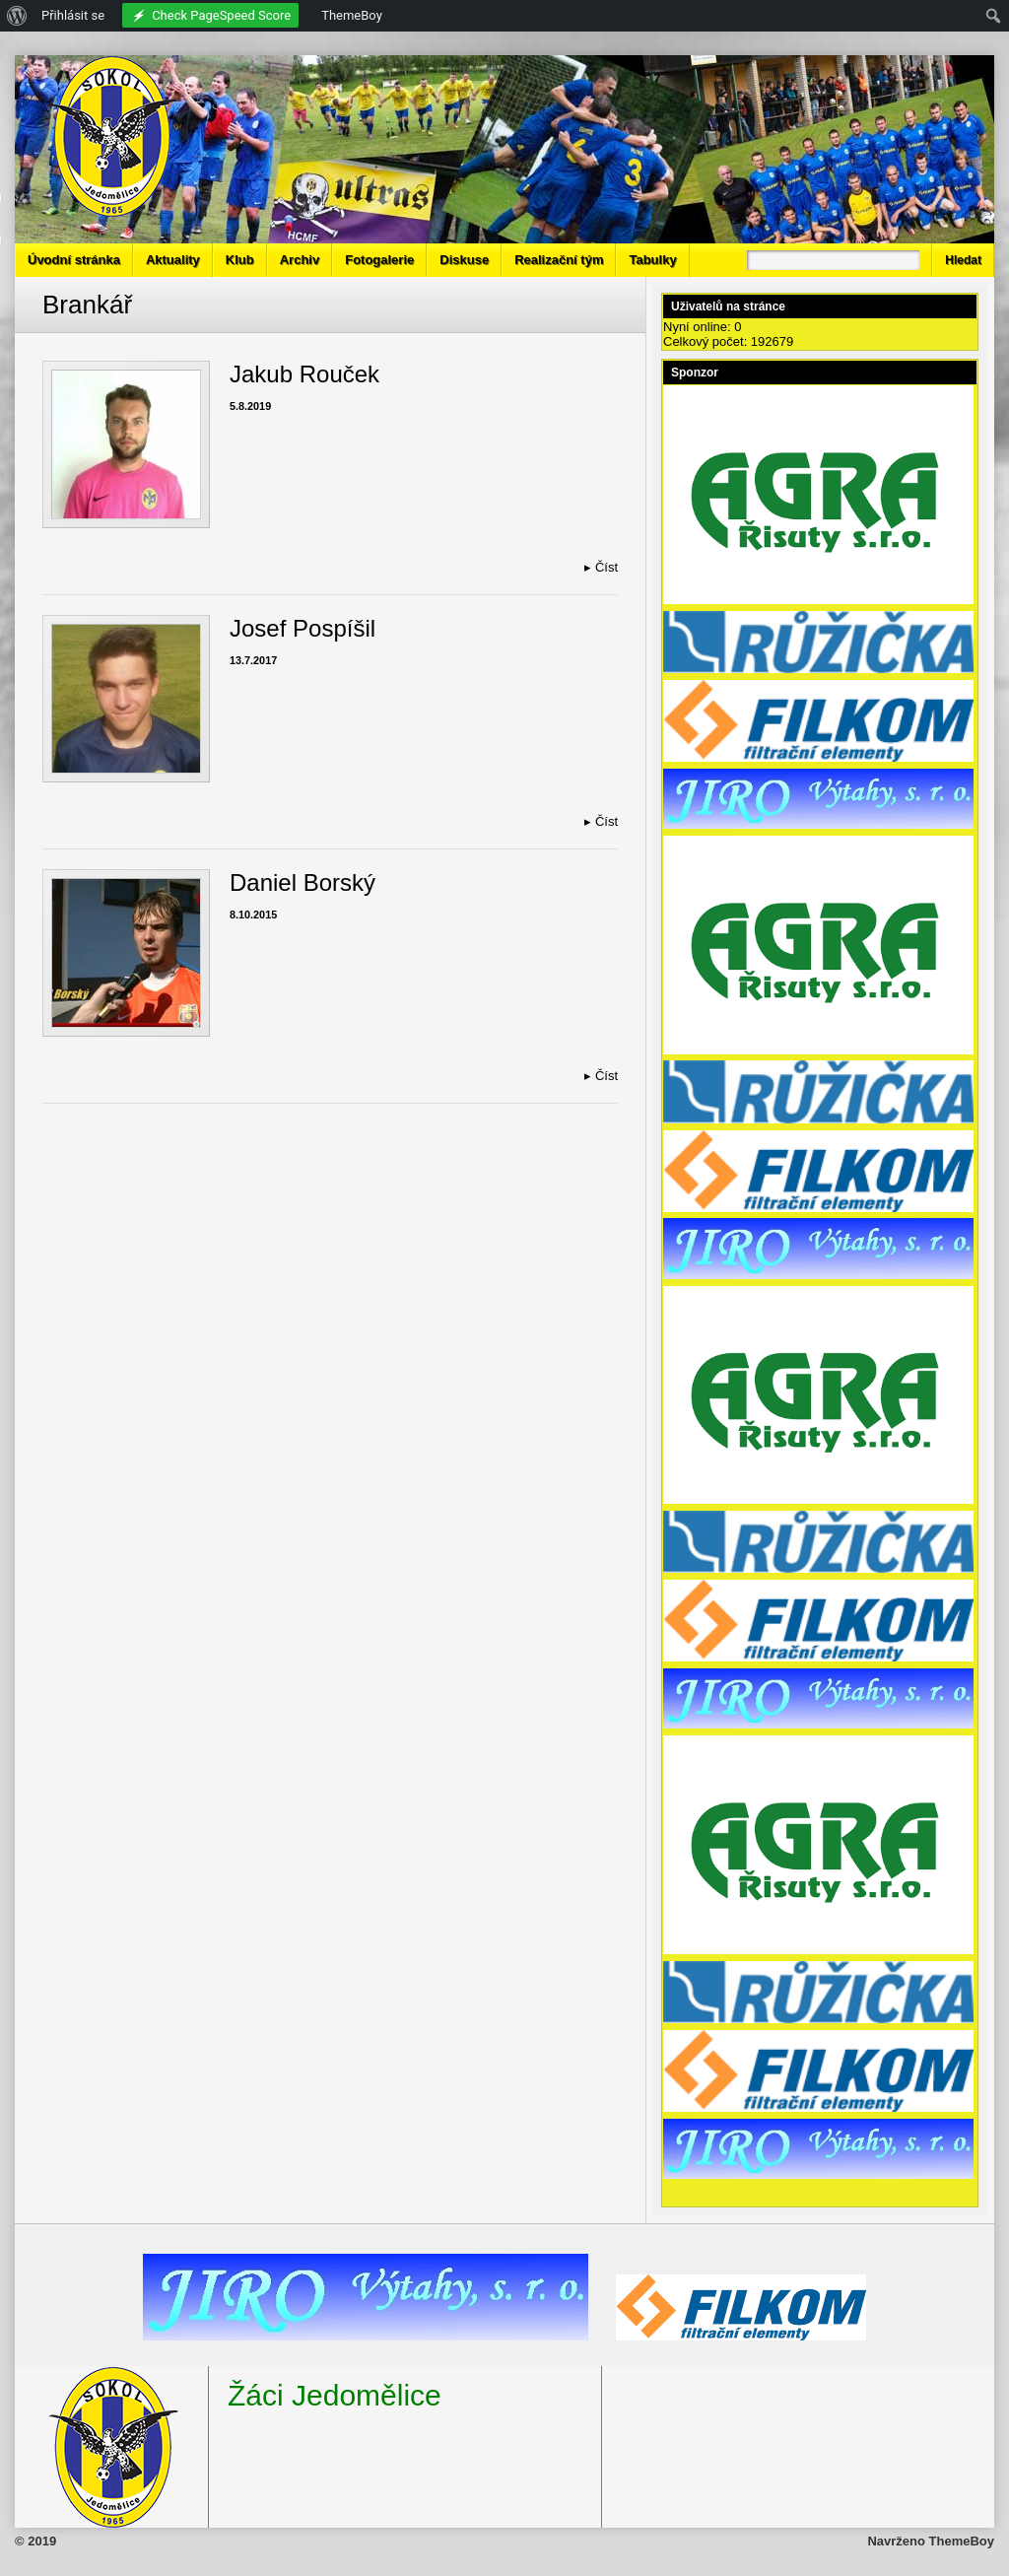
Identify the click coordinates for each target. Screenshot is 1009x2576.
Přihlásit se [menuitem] (72, 15)
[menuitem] (17, 16)
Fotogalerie (379, 259)
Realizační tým (558, 259)
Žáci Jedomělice (334, 2395)
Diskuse (464, 259)
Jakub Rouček (304, 374)
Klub (240, 259)
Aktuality (173, 259)
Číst (601, 567)
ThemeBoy (961, 2541)
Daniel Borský (302, 882)
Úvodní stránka (74, 259)
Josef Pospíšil (302, 628)
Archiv (299, 259)
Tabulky (652, 259)
